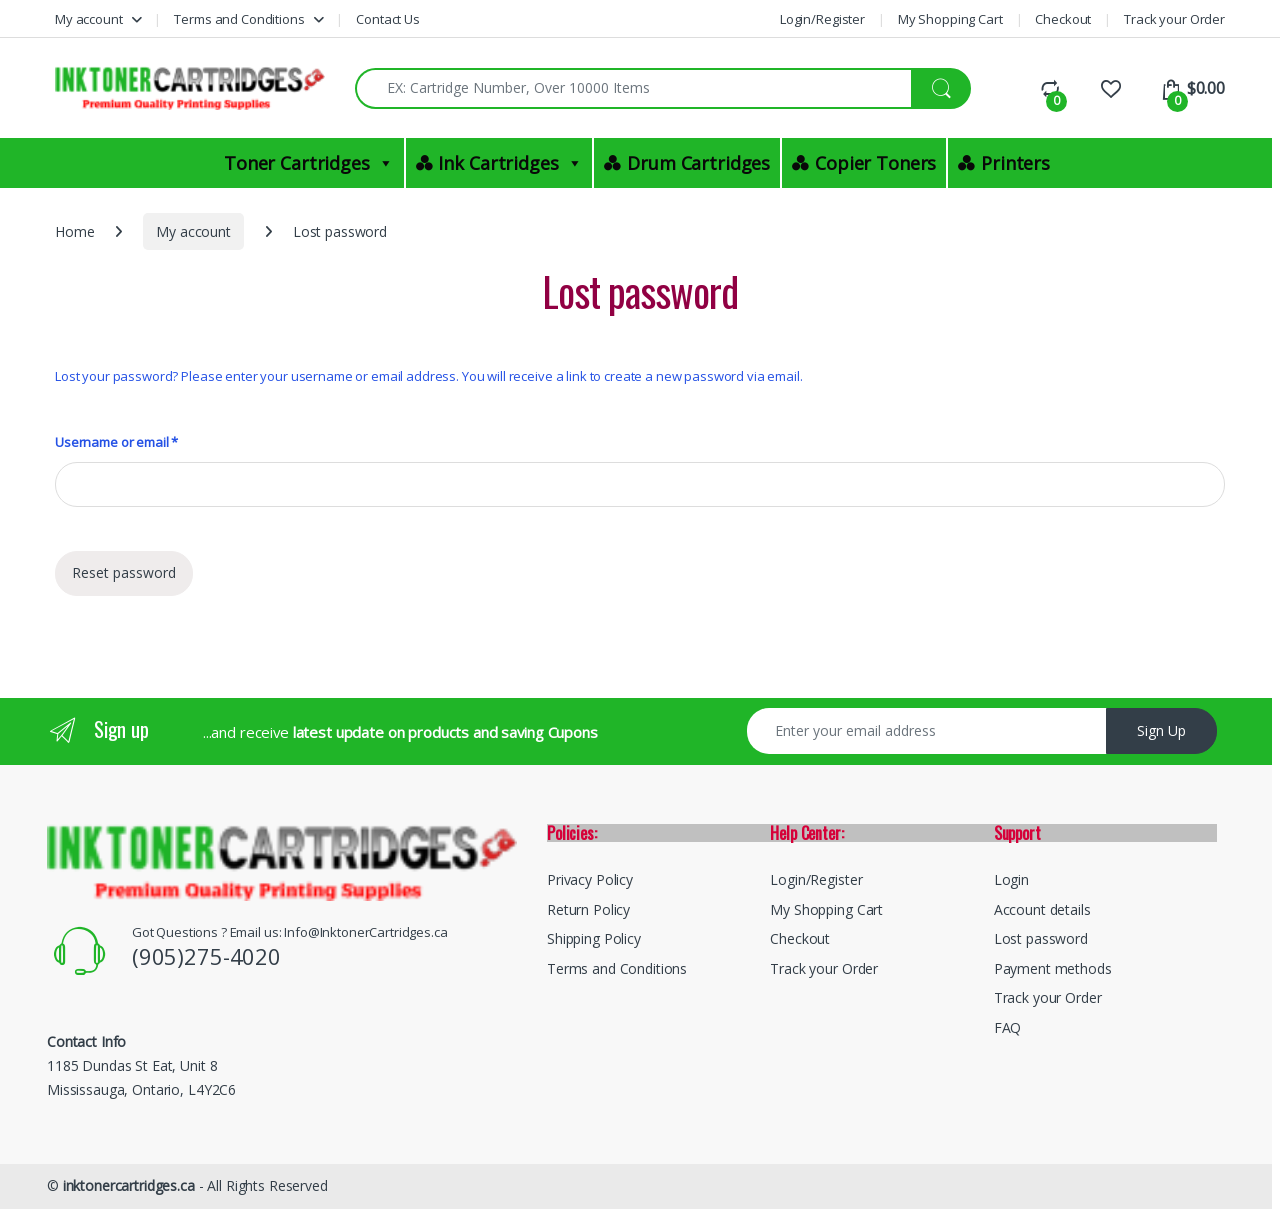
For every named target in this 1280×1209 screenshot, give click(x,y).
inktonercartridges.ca (129, 1185)
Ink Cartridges (510, 163)
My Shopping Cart (950, 19)
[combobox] (633, 88)
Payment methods (1053, 968)
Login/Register (822, 19)
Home (74, 231)
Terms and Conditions (239, 19)
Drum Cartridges (698, 163)
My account (89, 19)
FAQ (1008, 1027)
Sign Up (1161, 730)
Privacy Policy (590, 879)
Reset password (124, 572)
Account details (1042, 909)
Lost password (1041, 938)
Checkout (1063, 19)
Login (1011, 879)
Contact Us (388, 19)
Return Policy (588, 909)
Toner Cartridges (309, 163)
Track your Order (1174, 19)
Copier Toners (875, 163)
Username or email (116, 442)
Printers (1015, 163)
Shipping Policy (594, 938)
